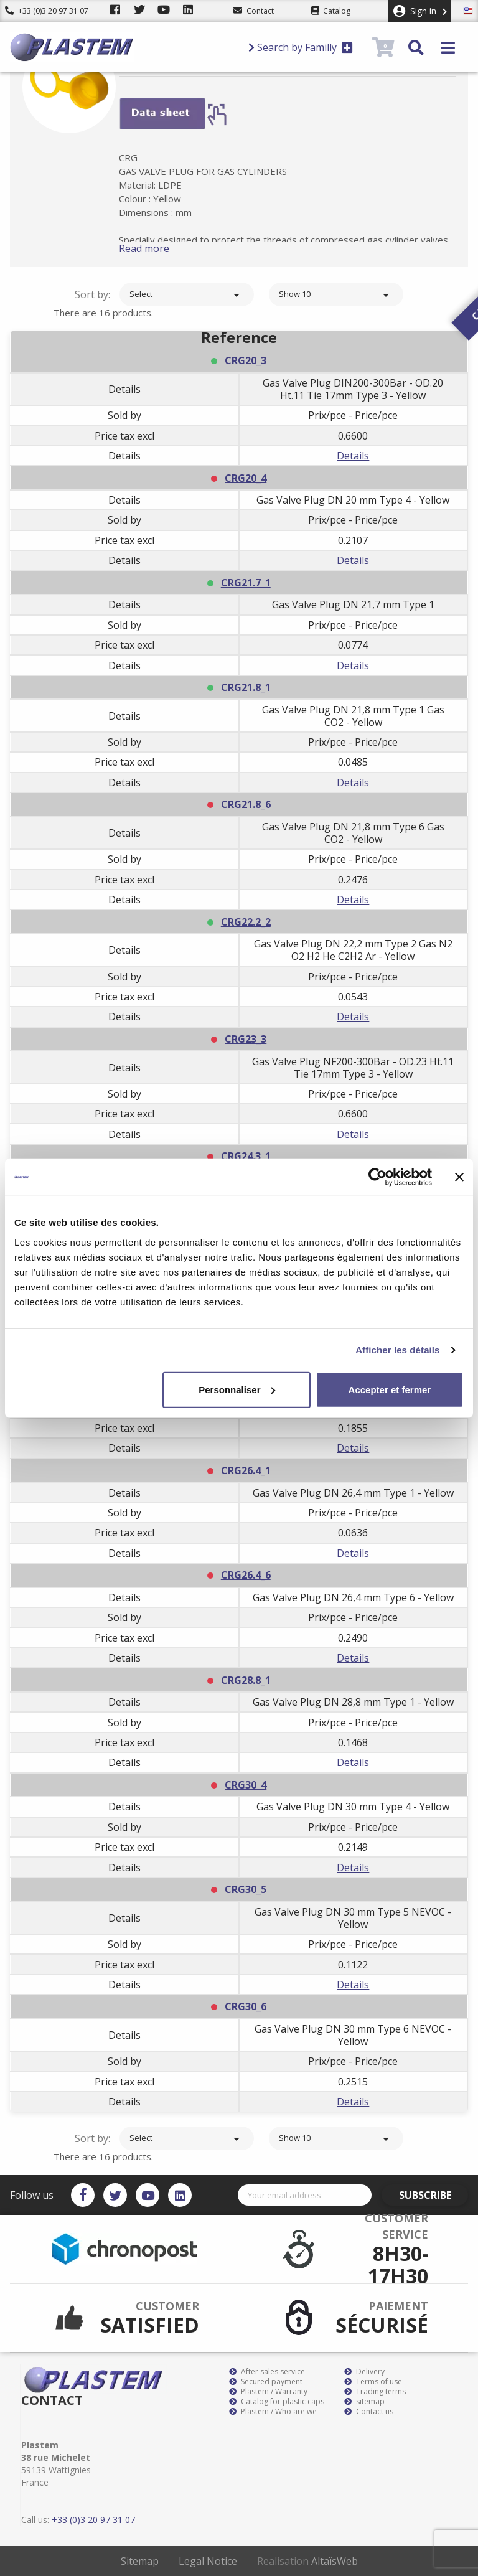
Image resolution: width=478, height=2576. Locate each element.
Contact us (368, 2412)
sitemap (364, 2402)
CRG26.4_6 (246, 1575)
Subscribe (432, 2195)
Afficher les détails (397, 1350)
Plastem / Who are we (273, 2412)
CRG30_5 (245, 1889)
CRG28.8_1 (246, 1680)
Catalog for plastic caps (276, 2402)
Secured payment (265, 2382)
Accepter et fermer (390, 1389)
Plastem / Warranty (268, 2392)
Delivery (364, 2372)
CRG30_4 (245, 1785)
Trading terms (375, 2392)
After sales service (267, 2372)
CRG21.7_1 (246, 583)
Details (353, 456)
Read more (161, 248)
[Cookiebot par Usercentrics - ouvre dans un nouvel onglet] (377, 1177)
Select (186, 295)
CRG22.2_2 (246, 922)
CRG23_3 (245, 1039)
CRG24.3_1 (246, 1156)
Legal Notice (208, 2561)
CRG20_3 (245, 360)
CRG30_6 (245, 2006)
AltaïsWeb (334, 2561)
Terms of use (373, 2382)
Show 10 (336, 295)
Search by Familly (300, 47)
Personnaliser (237, 1389)
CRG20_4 (245, 478)
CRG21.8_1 (246, 687)
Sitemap (140, 2561)
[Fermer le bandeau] (459, 1177)
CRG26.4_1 (246, 1470)
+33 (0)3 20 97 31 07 (46, 11)
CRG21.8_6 (246, 804)
